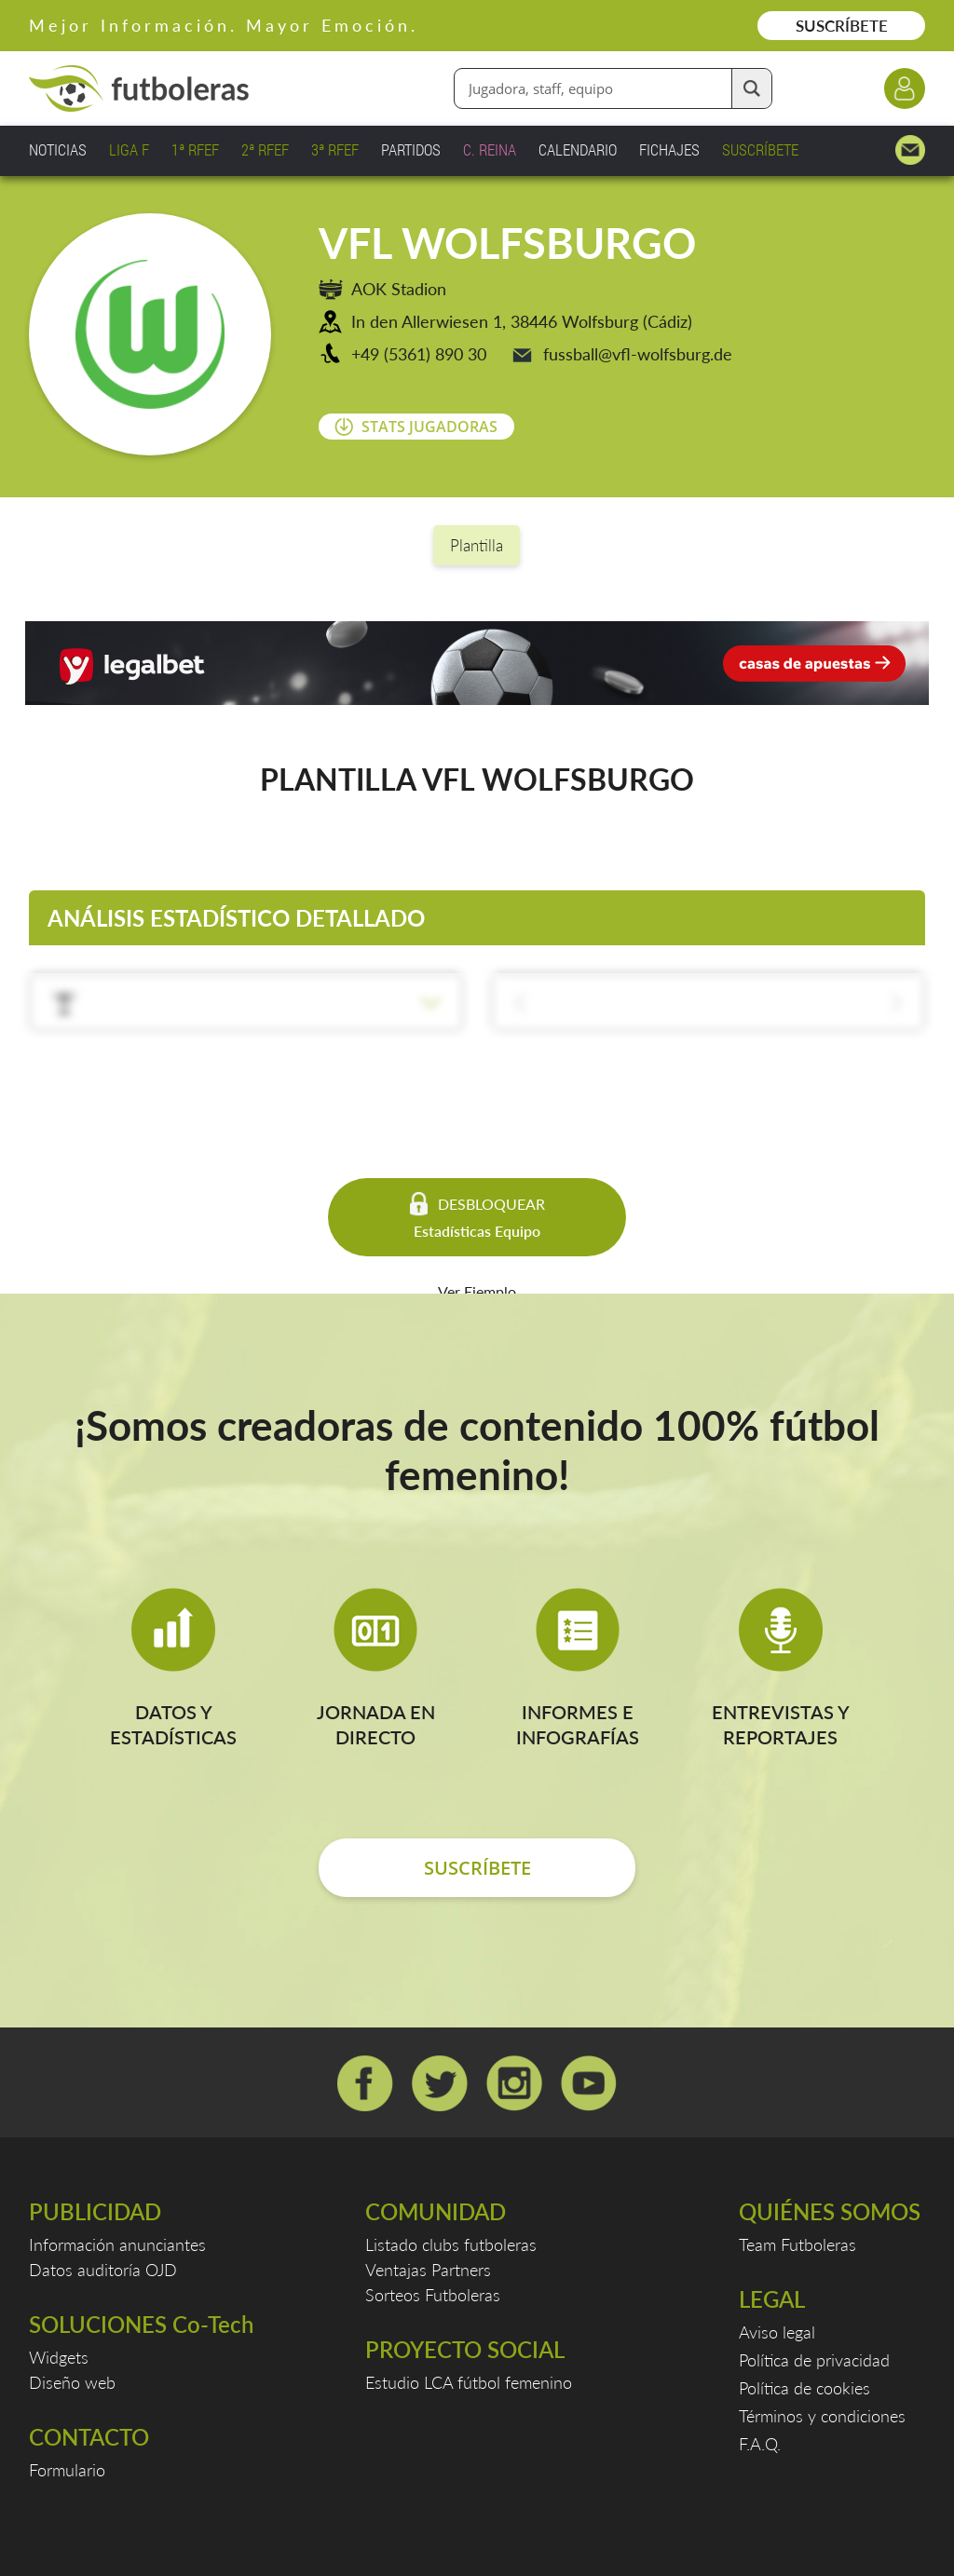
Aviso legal (777, 2332)
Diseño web (72, 2382)
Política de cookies (804, 2388)
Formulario (67, 2470)
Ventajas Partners (428, 2269)
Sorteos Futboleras (432, 2295)
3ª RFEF (335, 149)
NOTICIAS (58, 149)
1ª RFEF (195, 149)
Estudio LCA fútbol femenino (468, 2382)
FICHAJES (669, 149)
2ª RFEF (265, 149)
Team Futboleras (797, 2244)
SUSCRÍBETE (842, 25)
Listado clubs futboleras (451, 2244)
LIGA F (129, 149)
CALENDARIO (577, 149)
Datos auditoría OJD (103, 2269)
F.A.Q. (760, 2444)
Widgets (59, 2357)
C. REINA (489, 149)
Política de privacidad (814, 2360)
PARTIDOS (411, 149)
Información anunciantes (117, 2244)
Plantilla (476, 545)
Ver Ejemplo (477, 1291)
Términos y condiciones (822, 2416)
